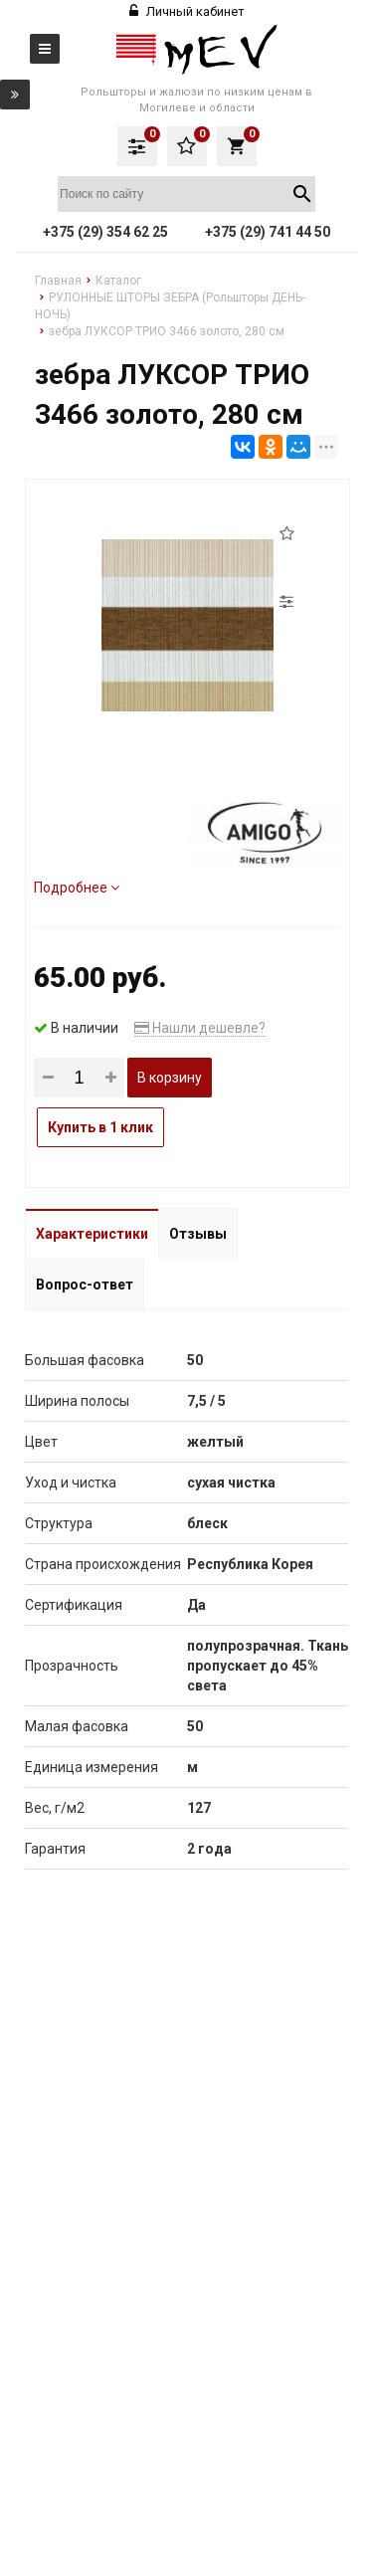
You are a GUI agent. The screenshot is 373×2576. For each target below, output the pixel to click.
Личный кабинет (187, 11)
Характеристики (92, 1234)
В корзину (169, 1078)
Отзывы (198, 1234)
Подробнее (76, 887)
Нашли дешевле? (200, 1028)
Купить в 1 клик (100, 1127)
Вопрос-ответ (84, 1284)
